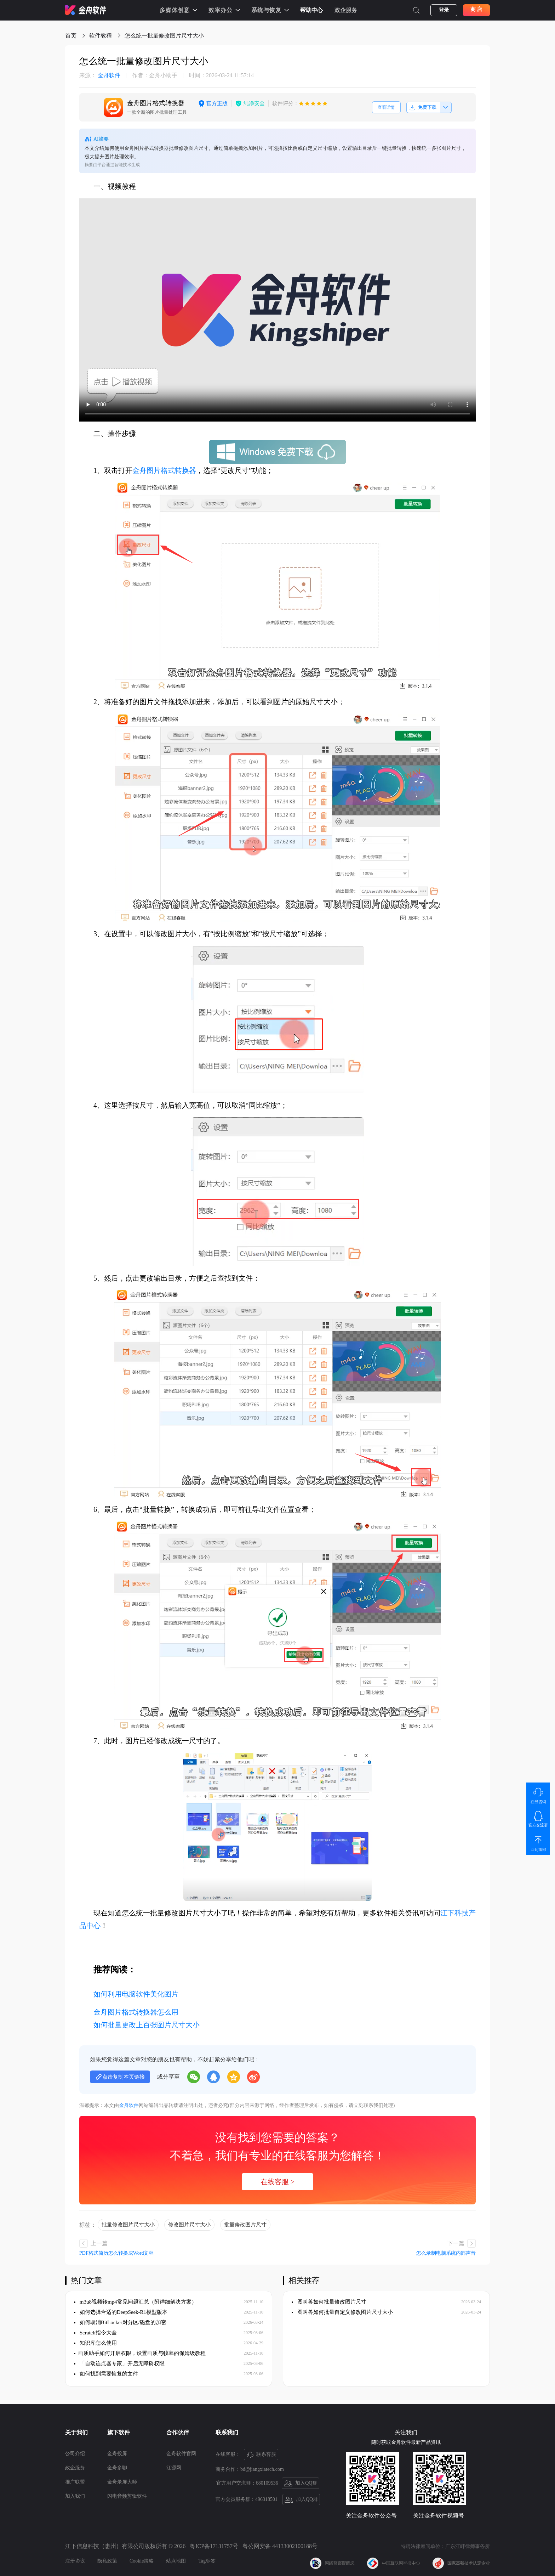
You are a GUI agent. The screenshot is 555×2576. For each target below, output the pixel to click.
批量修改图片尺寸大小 (128, 2224)
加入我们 (75, 2496)
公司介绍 (75, 2453)
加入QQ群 (300, 2483)
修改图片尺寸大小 (189, 2224)
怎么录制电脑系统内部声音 (446, 2253)
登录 (444, 10)
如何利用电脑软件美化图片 (135, 1994)
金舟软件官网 (181, 2453)
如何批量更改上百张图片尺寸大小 (146, 2025)
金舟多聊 (117, 2467)
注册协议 (75, 2561)
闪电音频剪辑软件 (127, 2496)
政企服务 (345, 10)
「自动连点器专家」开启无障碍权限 (119, 2363)
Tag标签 (207, 2561)
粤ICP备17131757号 (214, 2546)
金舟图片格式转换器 (164, 470)
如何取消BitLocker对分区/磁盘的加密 (120, 2322)
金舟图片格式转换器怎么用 (135, 2012)
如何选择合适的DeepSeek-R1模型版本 (120, 2312)
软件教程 (100, 36)
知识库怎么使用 (95, 2343)
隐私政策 (107, 2561)
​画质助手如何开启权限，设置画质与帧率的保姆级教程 (140, 2353)
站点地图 (176, 2561)
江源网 (173, 2467)
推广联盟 (75, 2482)
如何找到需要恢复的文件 (106, 2374)
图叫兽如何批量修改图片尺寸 (330, 2302)
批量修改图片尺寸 (245, 2224)
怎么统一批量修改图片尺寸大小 (164, 36)
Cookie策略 (142, 2561)
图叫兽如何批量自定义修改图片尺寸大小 (342, 2312)
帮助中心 (311, 10)
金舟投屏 (117, 2453)
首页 (70, 36)
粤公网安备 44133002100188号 (279, 2546)
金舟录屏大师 (122, 2482)
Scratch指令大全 (95, 2332)
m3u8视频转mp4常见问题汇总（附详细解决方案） (135, 2302)
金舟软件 (99, 75)
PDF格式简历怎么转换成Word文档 (116, 2253)
